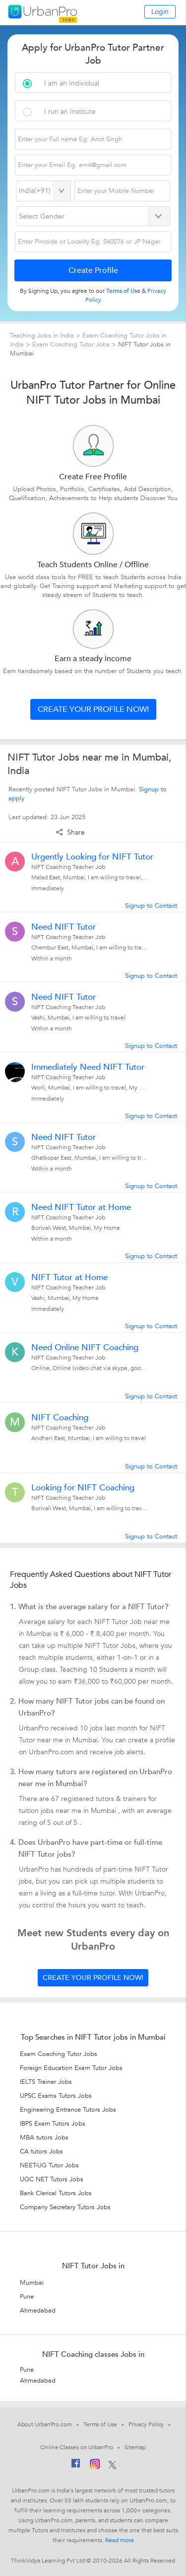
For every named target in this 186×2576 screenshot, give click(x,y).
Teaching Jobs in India (43, 335)
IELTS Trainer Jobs (46, 2081)
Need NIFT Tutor (63, 927)
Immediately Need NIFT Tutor (87, 1067)
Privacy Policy (146, 2424)
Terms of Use (100, 2424)
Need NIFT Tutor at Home (81, 1207)
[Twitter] (112, 2465)
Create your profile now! (93, 709)
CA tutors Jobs (41, 2151)
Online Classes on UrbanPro (76, 2447)
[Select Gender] (93, 216)
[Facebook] (76, 2465)
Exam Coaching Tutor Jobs (72, 344)
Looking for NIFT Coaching (82, 1487)
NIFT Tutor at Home (69, 1277)
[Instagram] (95, 2465)
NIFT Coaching (59, 1417)
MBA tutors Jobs (44, 2137)
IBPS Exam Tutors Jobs (52, 2123)
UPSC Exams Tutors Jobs (56, 2095)
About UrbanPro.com (44, 2424)
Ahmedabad (38, 2310)
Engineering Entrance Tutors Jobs (68, 2109)
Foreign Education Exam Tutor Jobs (71, 2067)
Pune (27, 2296)
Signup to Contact (151, 905)
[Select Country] (43, 190)
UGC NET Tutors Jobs (51, 2179)
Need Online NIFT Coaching (84, 1347)
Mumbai (32, 2282)
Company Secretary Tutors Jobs (65, 2207)
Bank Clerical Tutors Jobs (56, 2193)
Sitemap (135, 2447)
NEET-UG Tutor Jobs (49, 2165)
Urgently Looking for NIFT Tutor (92, 857)
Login (160, 11)
